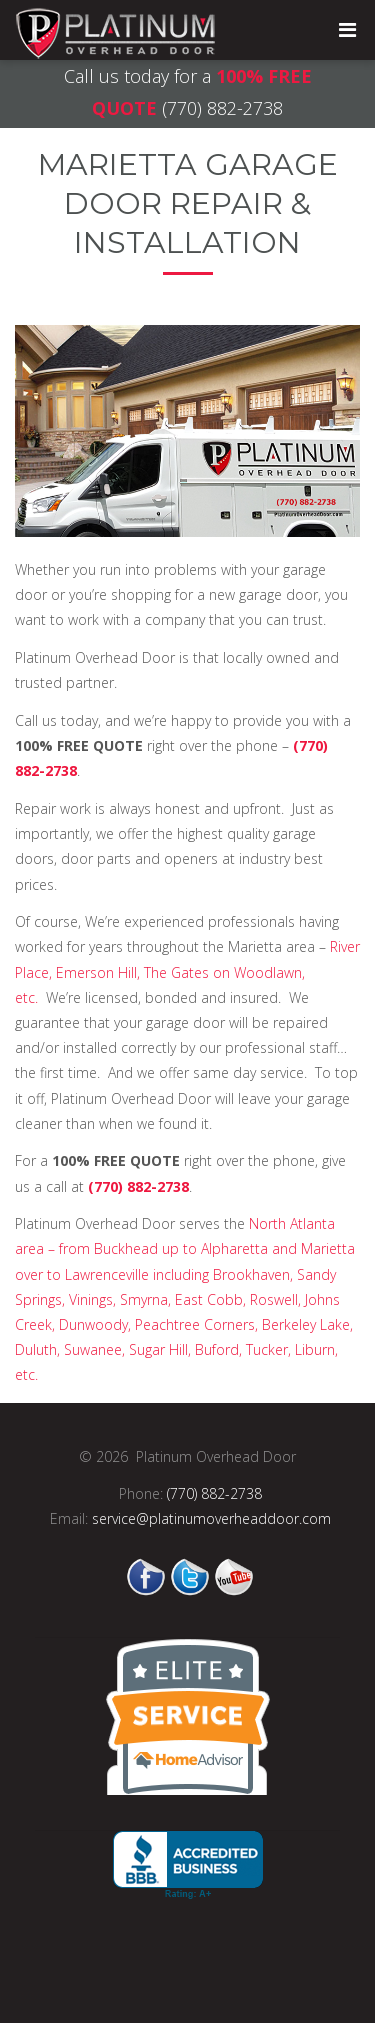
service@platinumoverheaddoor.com (211, 1518)
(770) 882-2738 (222, 108)
